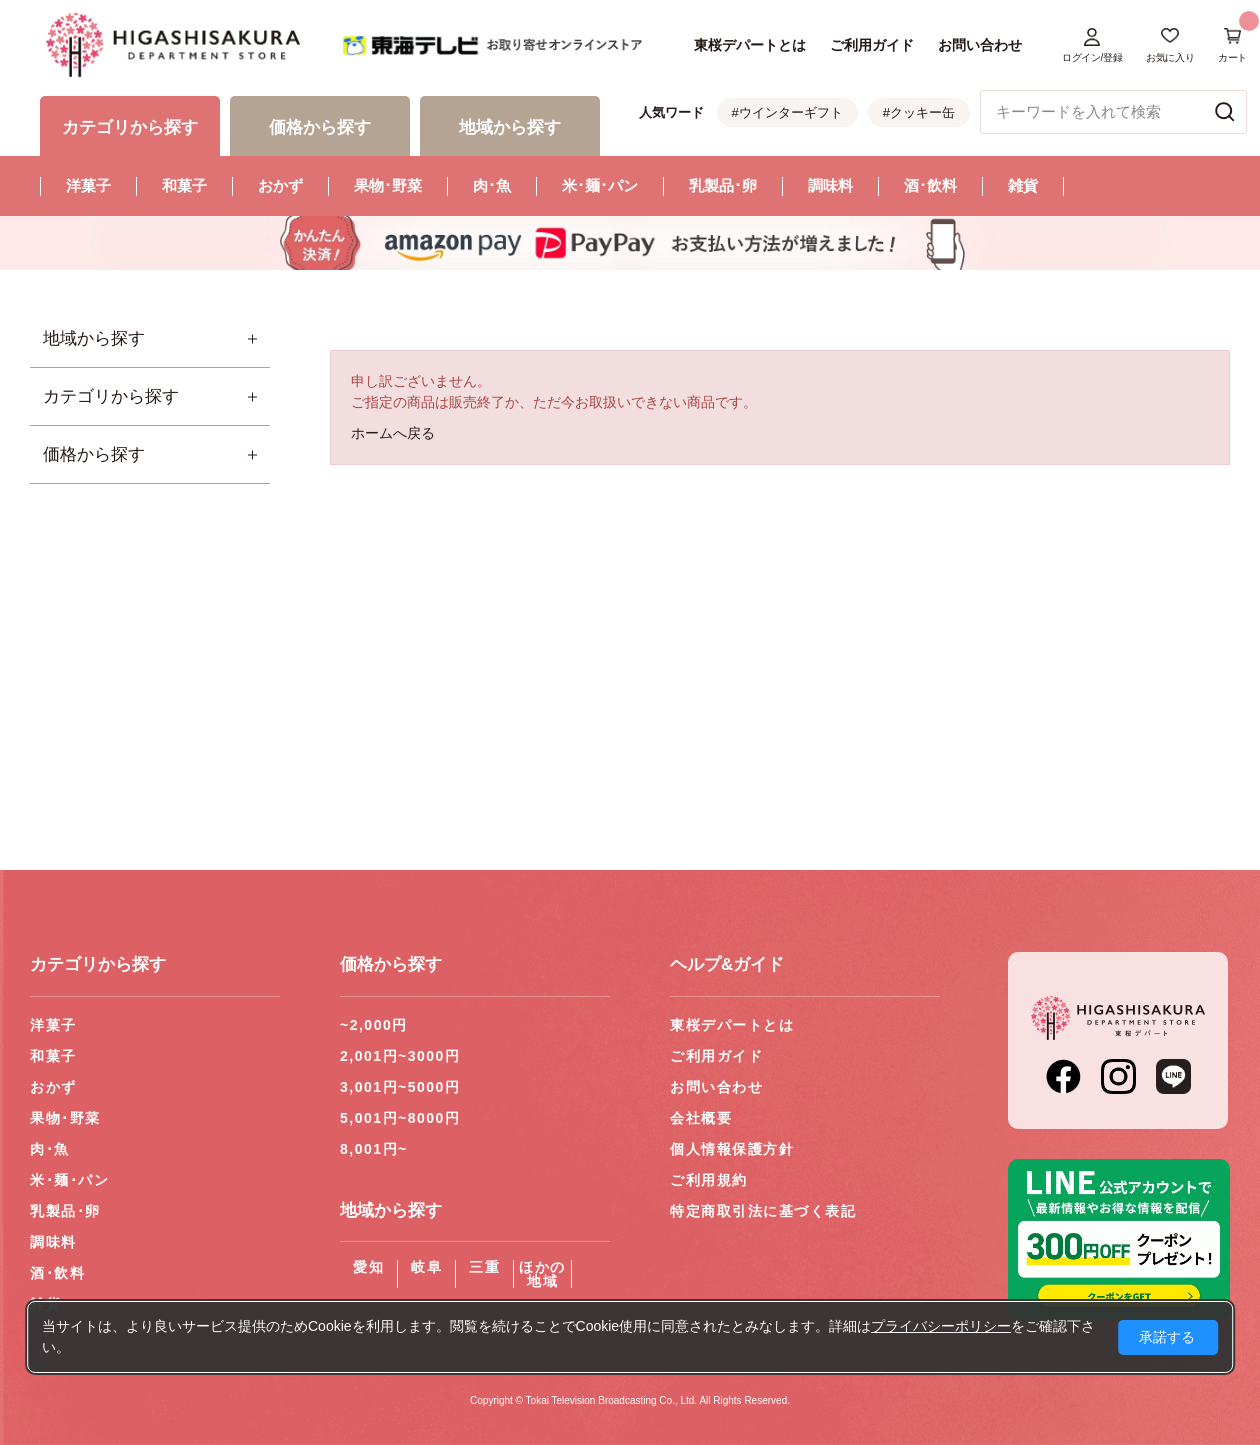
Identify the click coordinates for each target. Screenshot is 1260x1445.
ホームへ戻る (393, 433)
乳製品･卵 (723, 185)
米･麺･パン (600, 185)
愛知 (368, 1267)
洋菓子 (88, 185)
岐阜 (426, 1267)
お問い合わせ (980, 45)
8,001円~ (374, 1149)
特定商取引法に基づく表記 (763, 1211)
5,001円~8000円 (400, 1118)
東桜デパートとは (750, 45)
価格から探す (94, 454)
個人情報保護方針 (732, 1149)
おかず (280, 185)
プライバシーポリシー (941, 1326)
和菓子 (184, 185)
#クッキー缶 (919, 112)
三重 (484, 1267)
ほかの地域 (542, 1274)
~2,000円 (374, 1025)
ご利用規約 (709, 1180)
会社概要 (701, 1118)
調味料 (830, 185)
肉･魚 (492, 185)
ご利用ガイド (872, 45)
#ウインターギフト (787, 112)
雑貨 (1023, 185)
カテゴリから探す (111, 396)
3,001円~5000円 (400, 1087)
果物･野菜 (388, 185)
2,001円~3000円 (400, 1056)
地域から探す (94, 338)
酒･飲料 (930, 185)
